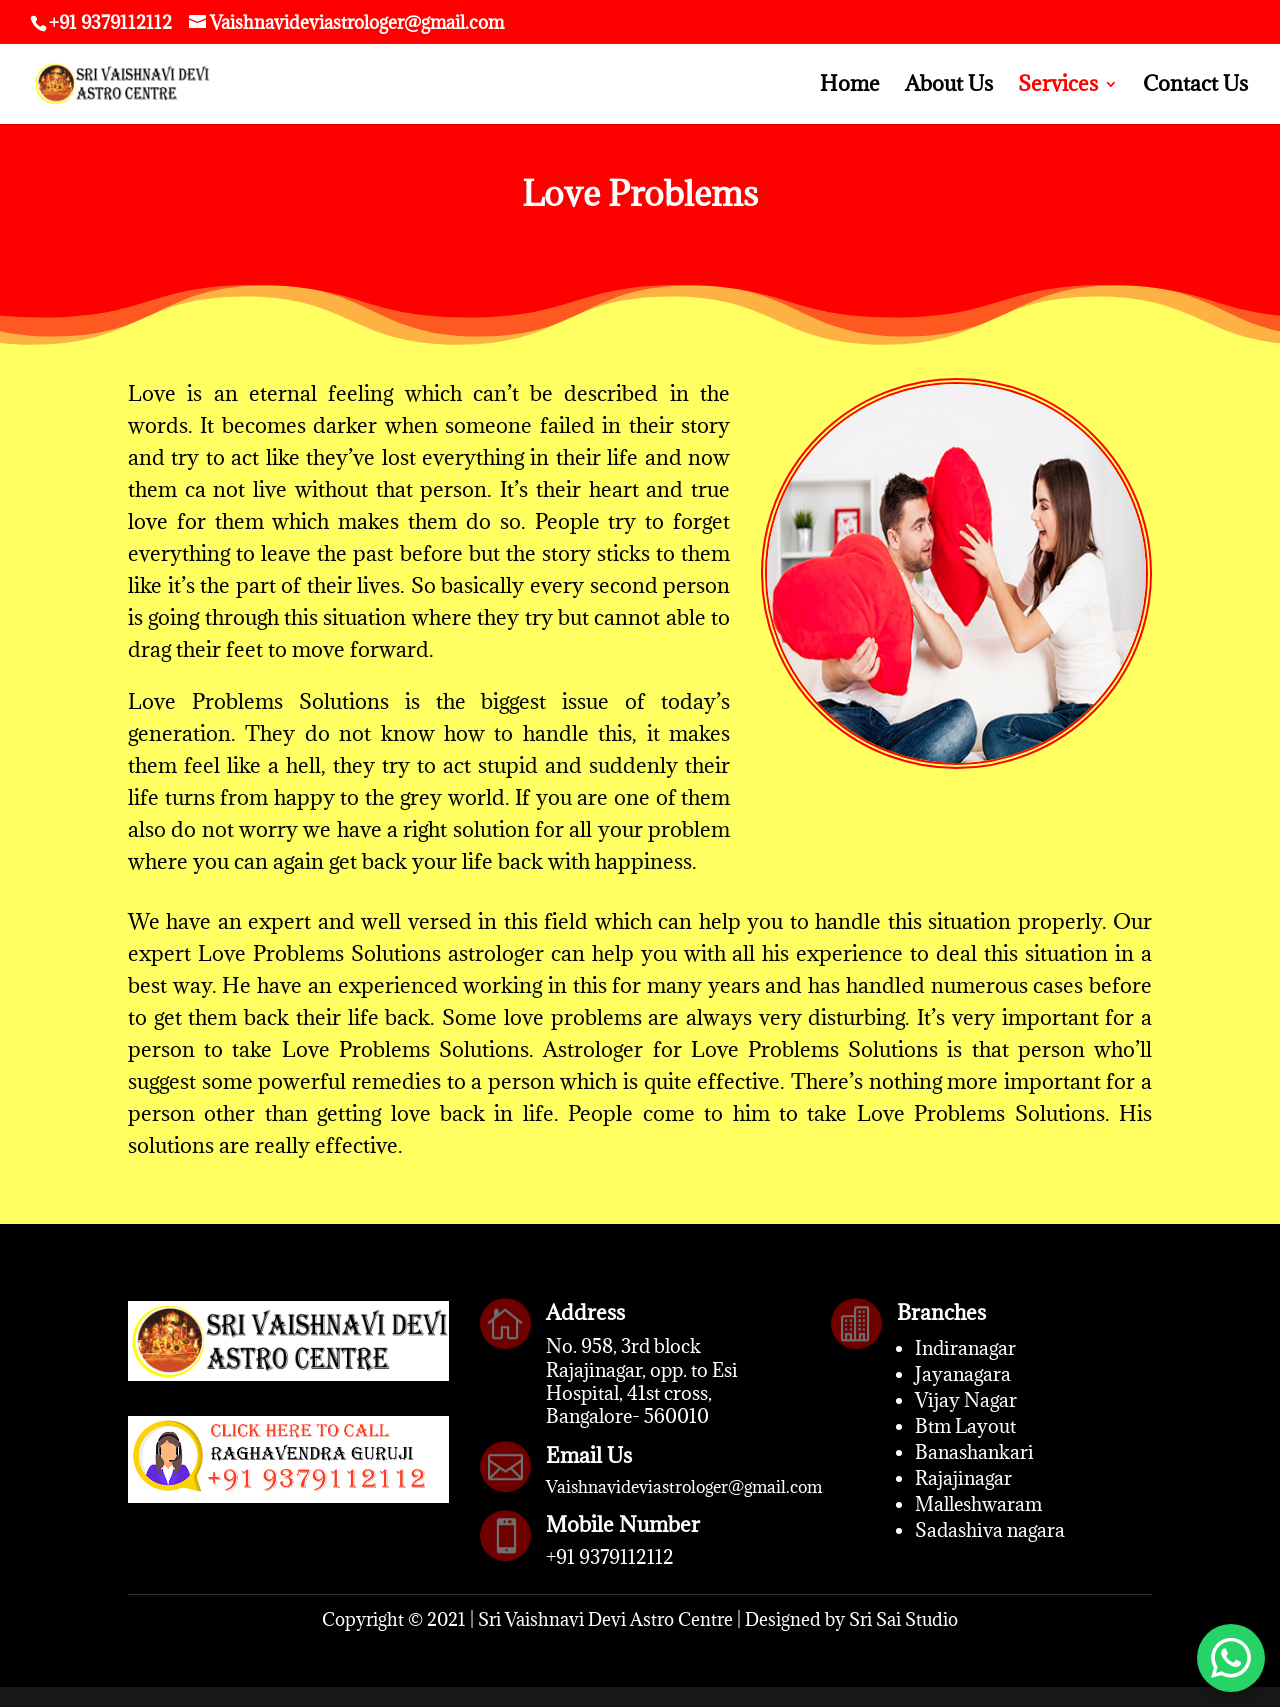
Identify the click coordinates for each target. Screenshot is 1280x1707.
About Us (949, 87)
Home (850, 87)
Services (1058, 87)
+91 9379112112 (610, 1557)
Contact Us (1195, 87)
